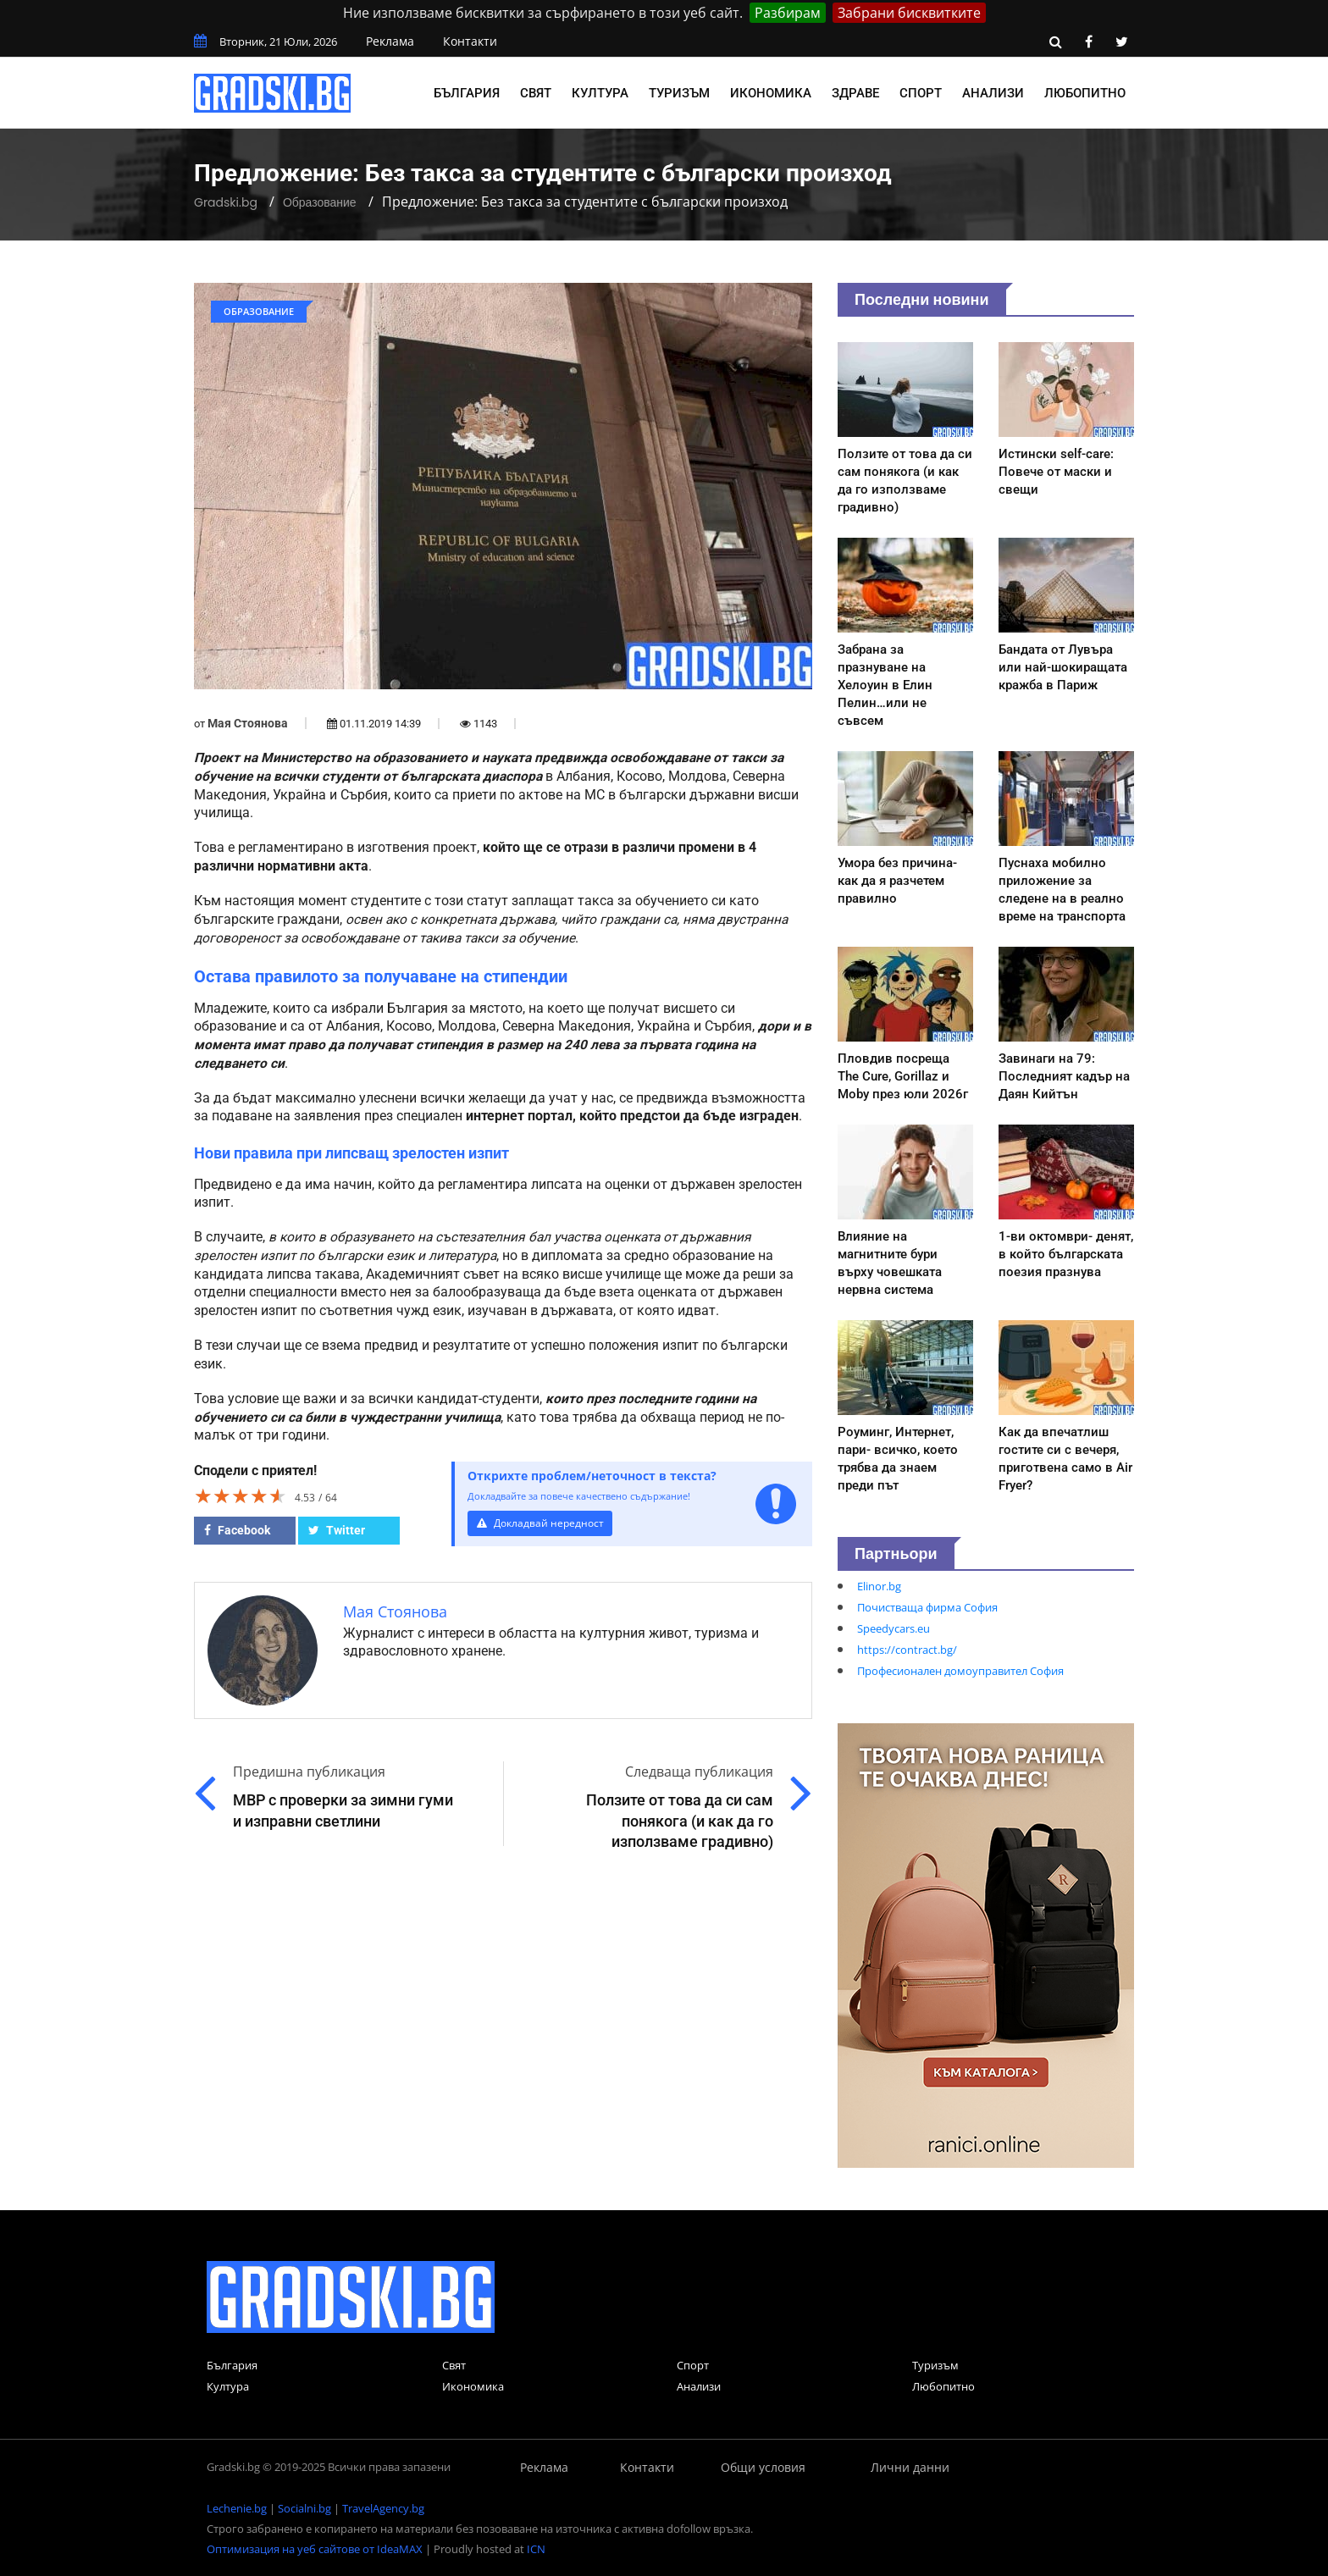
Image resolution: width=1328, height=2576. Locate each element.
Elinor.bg (879, 1586)
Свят (535, 93)
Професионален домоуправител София (960, 1670)
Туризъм (679, 93)
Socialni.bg (304, 2508)
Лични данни (910, 2467)
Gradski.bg (225, 202)
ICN (536, 2549)
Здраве (855, 93)
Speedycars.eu (893, 1628)
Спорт (920, 93)
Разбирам (788, 12)
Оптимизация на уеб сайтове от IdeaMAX (315, 2549)
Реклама (390, 41)
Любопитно (1085, 93)
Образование (320, 202)
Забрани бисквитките (909, 12)
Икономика (770, 93)
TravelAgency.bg (383, 2508)
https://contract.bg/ (907, 1649)
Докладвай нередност (543, 1523)
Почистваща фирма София (927, 1607)
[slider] (240, 1495)
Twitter (336, 1530)
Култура (600, 93)
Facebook (237, 1530)
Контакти (470, 41)
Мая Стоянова (248, 723)
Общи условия (763, 2467)
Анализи (993, 93)
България (467, 93)
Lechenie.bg (237, 2508)
